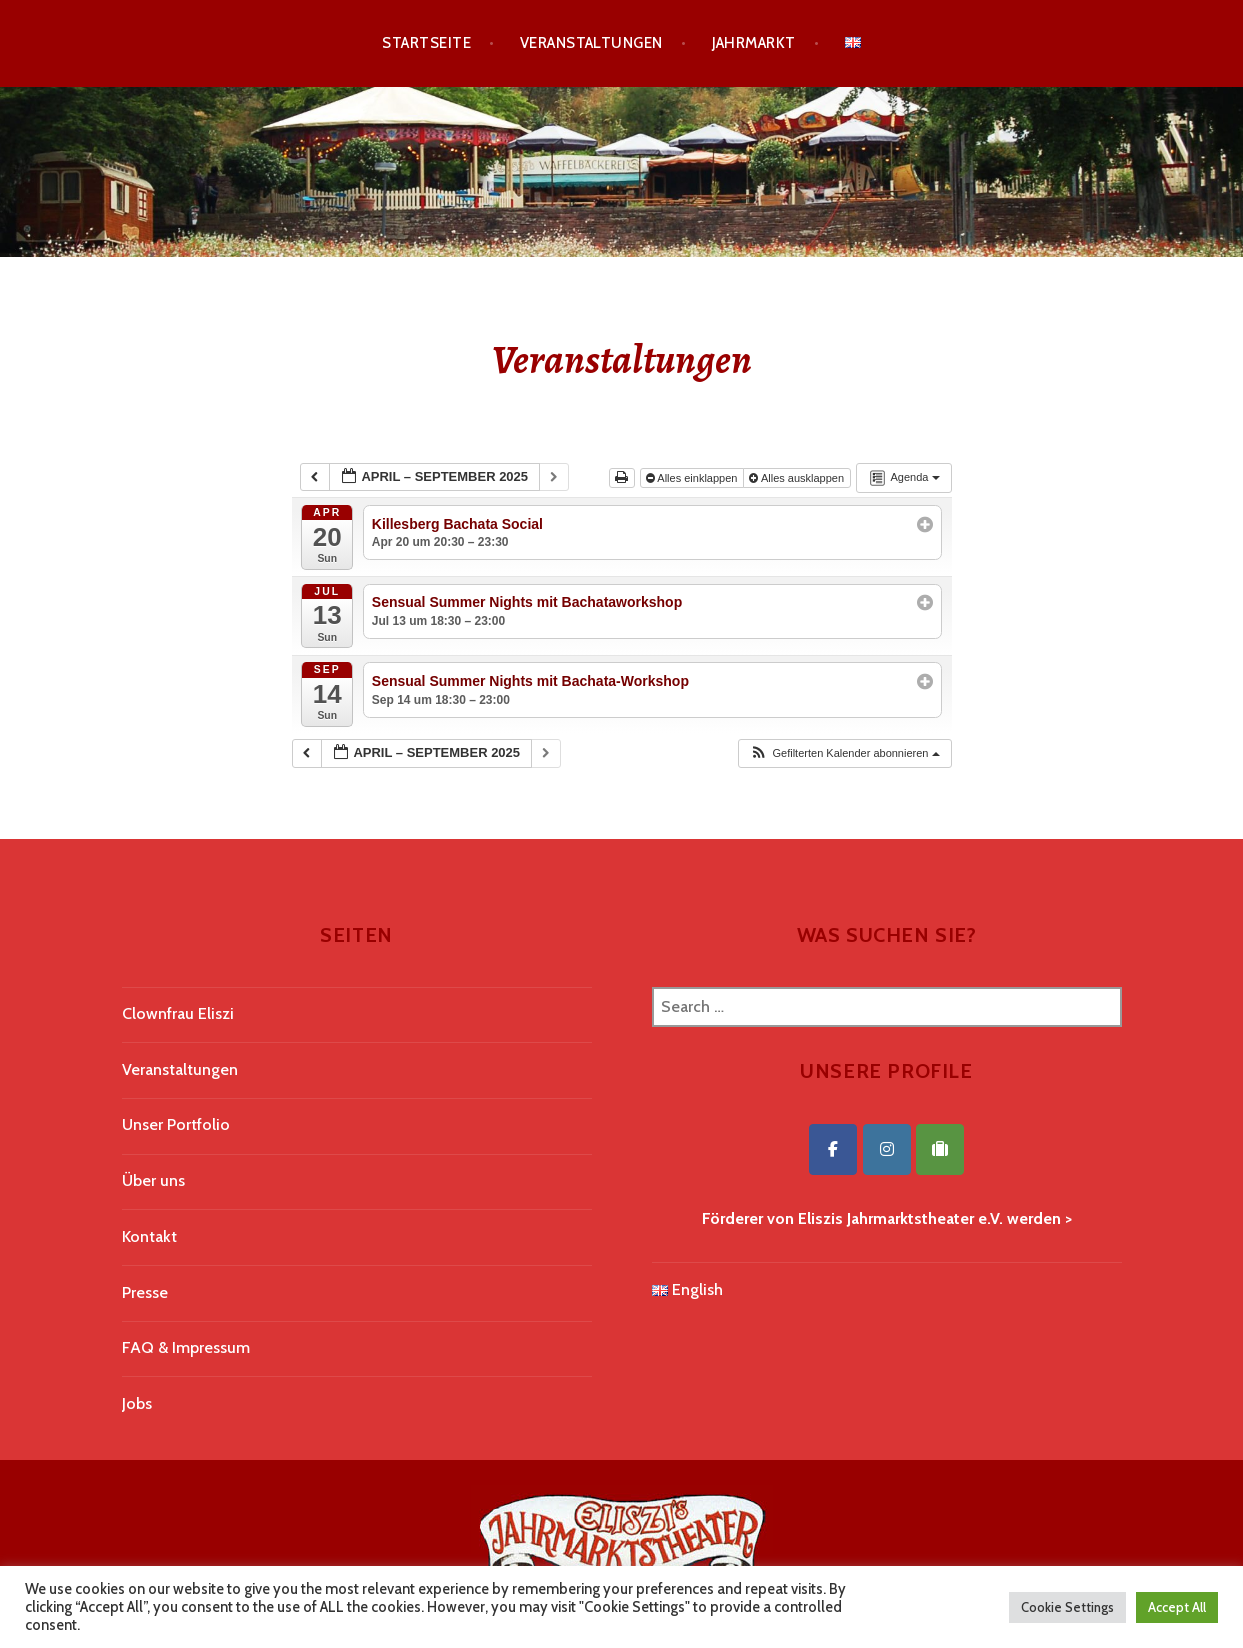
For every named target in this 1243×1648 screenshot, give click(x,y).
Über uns (153, 1180)
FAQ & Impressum (186, 1347)
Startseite (426, 43)
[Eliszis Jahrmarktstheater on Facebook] (833, 1149)
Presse (145, 1292)
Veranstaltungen (591, 43)
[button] (844, 753)
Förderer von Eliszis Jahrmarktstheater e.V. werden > (887, 1218)
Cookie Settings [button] (1067, 1607)
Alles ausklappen (798, 478)
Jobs (137, 1403)
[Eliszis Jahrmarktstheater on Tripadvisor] (940, 1149)
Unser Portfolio (176, 1124)
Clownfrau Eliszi (178, 1013)
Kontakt (149, 1236)
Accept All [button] (1177, 1607)
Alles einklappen (693, 478)
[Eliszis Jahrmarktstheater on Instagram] (887, 1149)
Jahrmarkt (754, 43)
